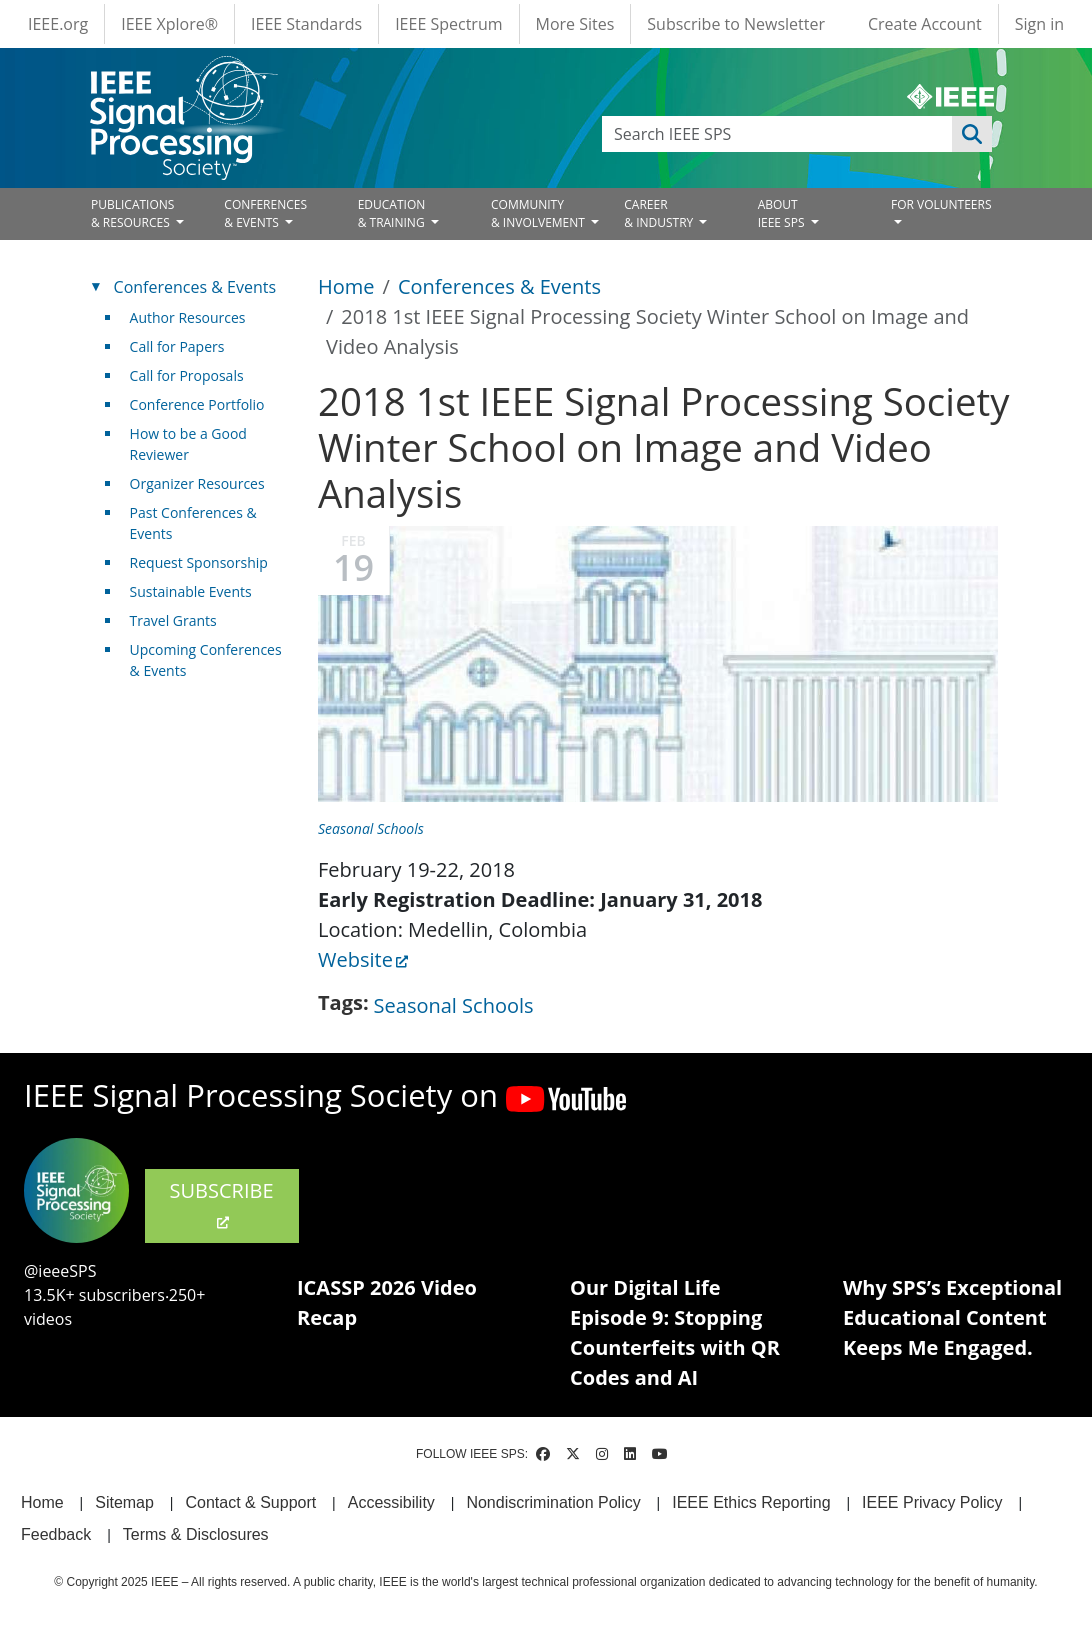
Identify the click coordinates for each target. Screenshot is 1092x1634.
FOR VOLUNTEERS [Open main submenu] (941, 204)
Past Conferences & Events (193, 523)
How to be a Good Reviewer (188, 444)
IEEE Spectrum (448, 24)
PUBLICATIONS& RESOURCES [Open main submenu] (132, 213)
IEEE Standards (306, 24)
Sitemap (124, 1502)
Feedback (56, 1534)
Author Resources (188, 317)
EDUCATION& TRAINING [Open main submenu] (393, 213)
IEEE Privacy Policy (932, 1502)
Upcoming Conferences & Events (206, 660)
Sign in (1039, 24)
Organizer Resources (197, 483)
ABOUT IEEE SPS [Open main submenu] (783, 213)
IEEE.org (58, 24)
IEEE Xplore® (169, 24)
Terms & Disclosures (196, 1534)
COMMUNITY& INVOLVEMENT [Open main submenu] (539, 213)
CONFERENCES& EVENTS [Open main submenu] (265, 213)
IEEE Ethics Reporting (751, 1502)
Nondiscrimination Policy (553, 1502)
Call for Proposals (187, 375)
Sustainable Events (191, 591)
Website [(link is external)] (363, 959)
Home (346, 286)
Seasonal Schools (371, 828)
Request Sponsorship (199, 562)
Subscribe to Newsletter (736, 24)
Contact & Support (250, 1502)
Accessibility (391, 1502)
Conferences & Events (499, 286)
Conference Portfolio (197, 404)
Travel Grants (173, 620)
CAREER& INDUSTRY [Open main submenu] (660, 213)
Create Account (925, 24)
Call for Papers (177, 346)
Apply (972, 134)
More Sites (575, 24)
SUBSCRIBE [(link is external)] (222, 1204)
